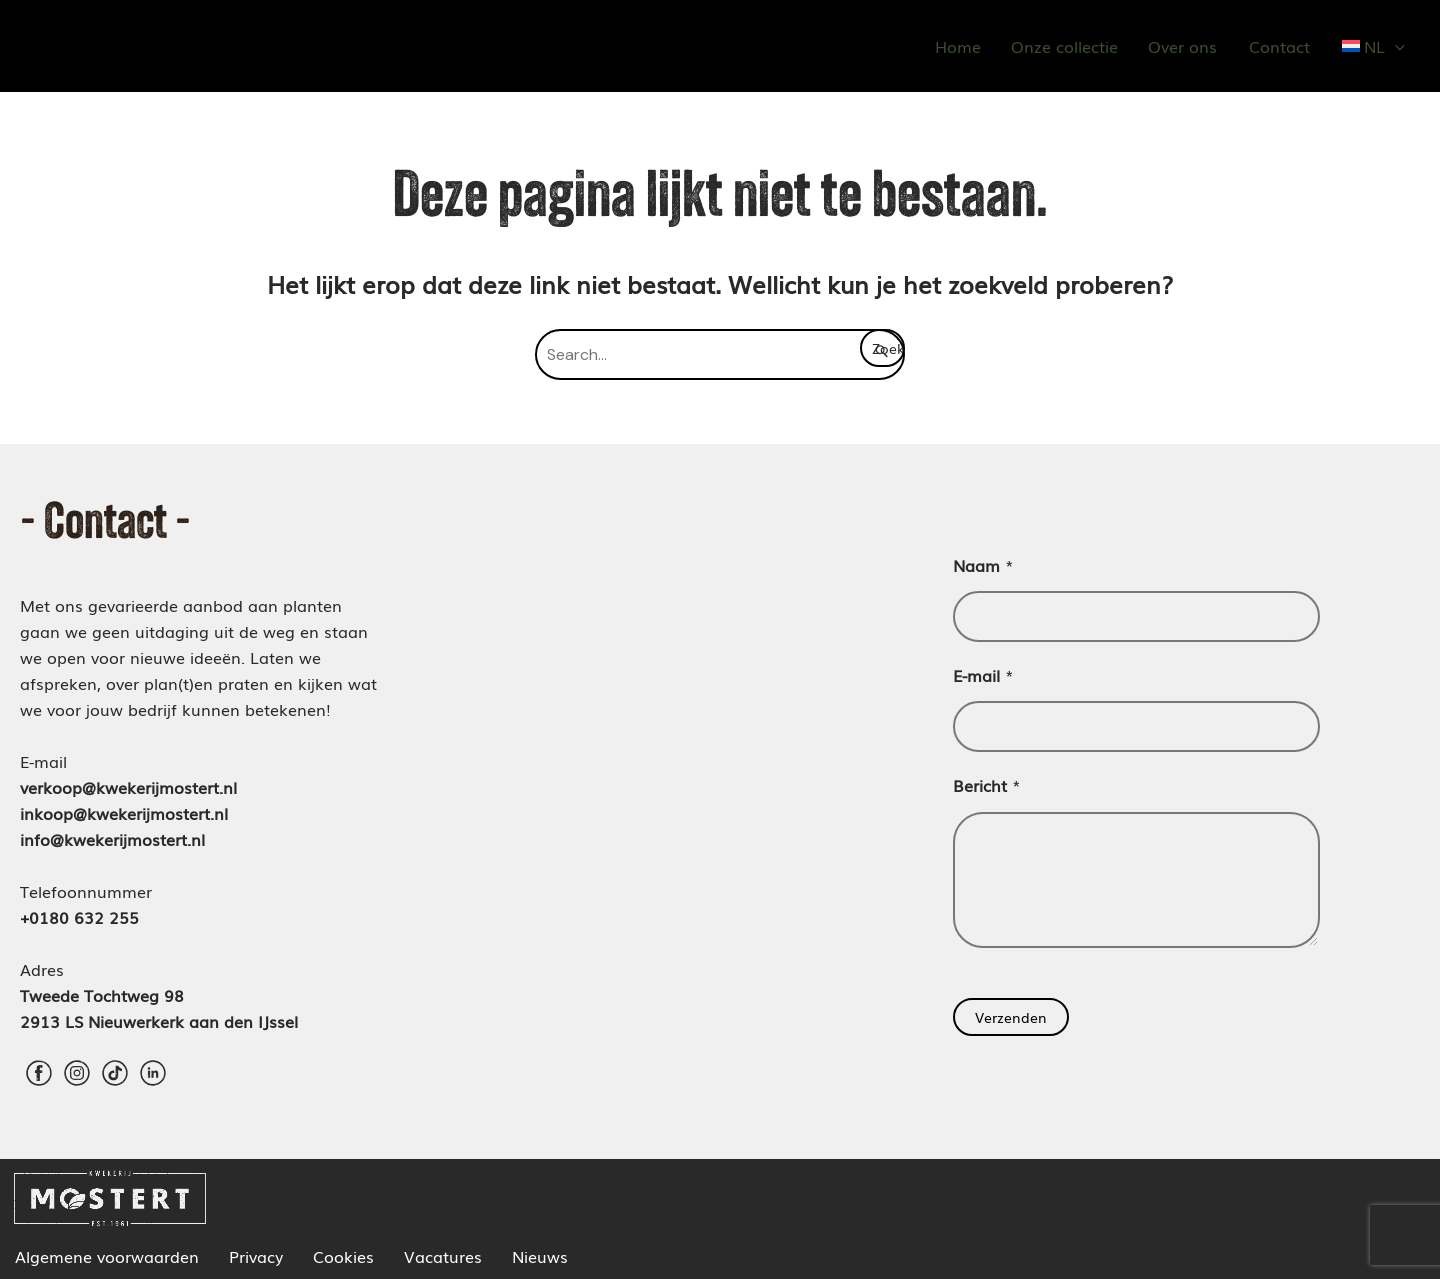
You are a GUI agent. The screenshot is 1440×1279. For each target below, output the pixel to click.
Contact (1279, 46)
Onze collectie (1064, 46)
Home (958, 46)
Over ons (1182, 46)
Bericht (987, 785)
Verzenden (1011, 1017)
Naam (983, 565)
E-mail (983, 675)
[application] (1395, 46)
